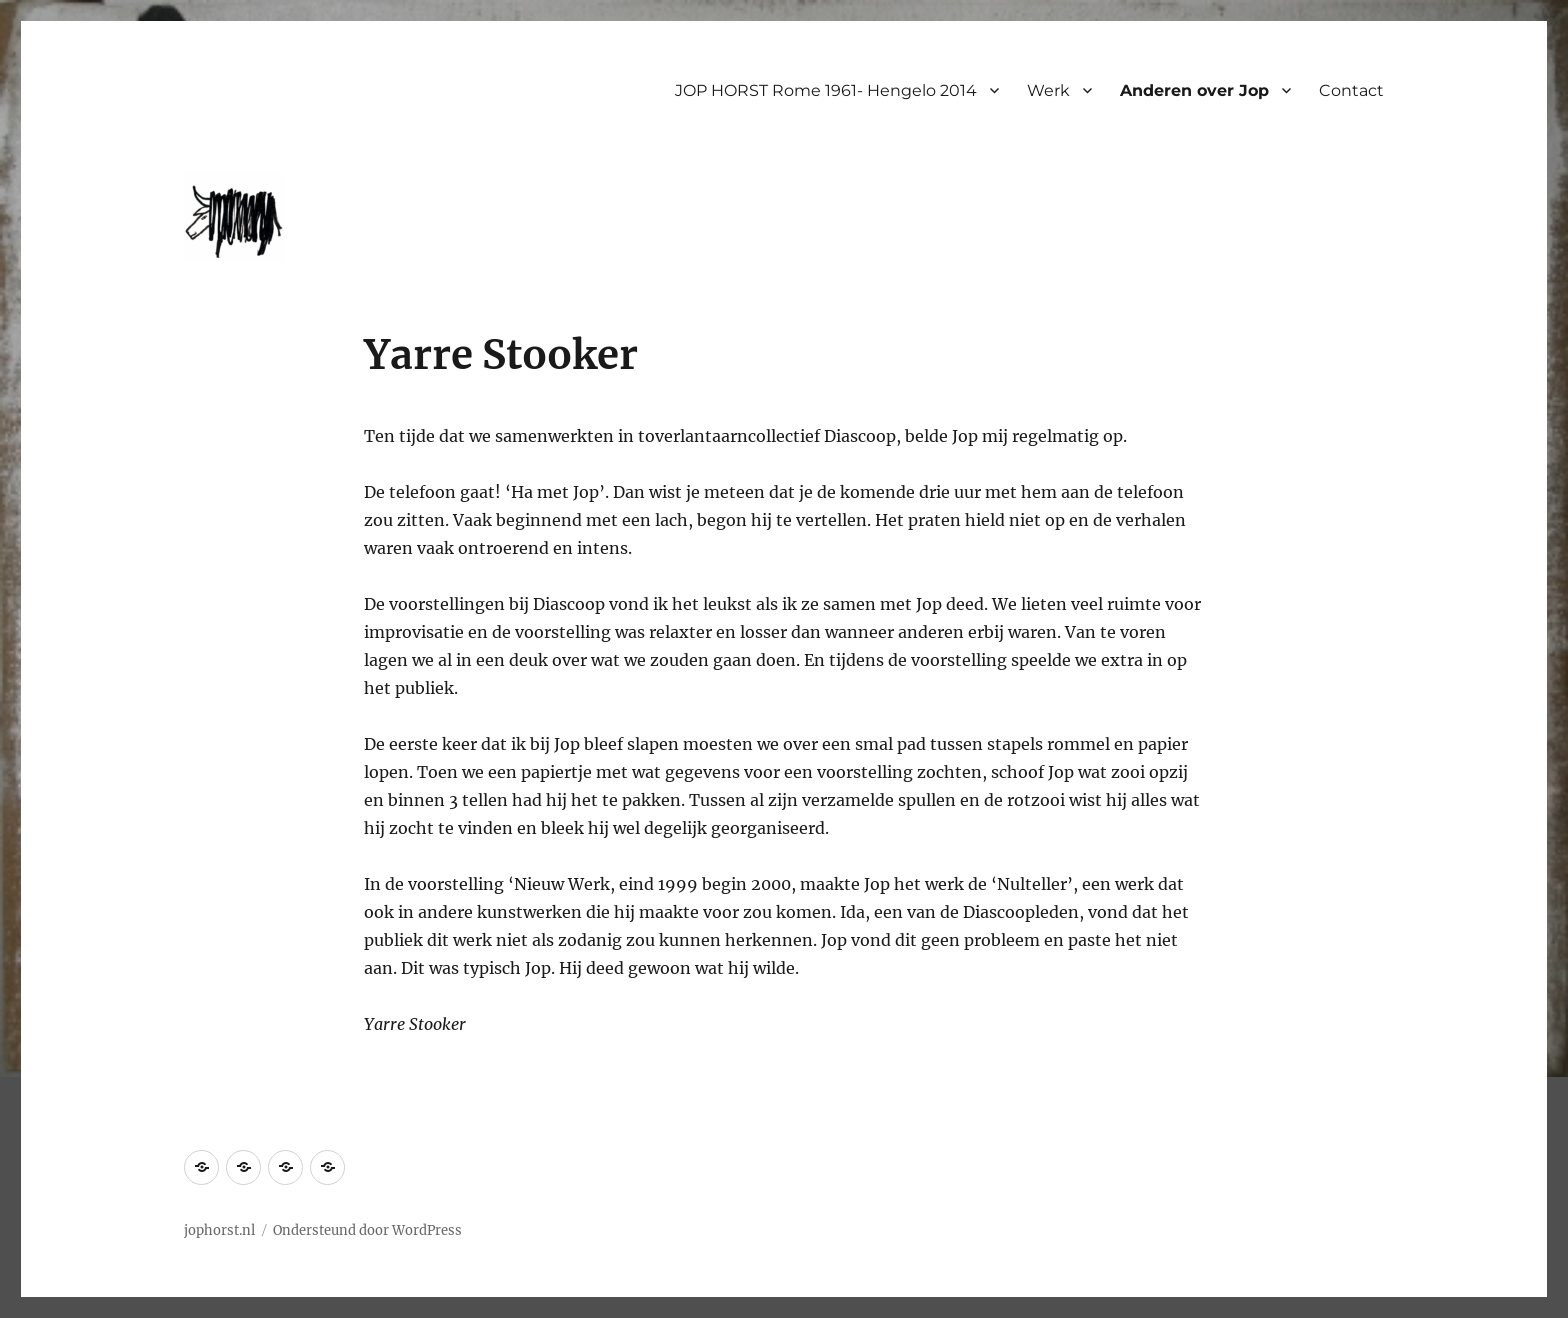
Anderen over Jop (1194, 90)
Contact (1351, 90)
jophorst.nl (219, 1230)
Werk (1048, 90)
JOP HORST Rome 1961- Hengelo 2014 (826, 90)
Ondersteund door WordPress (367, 1230)
